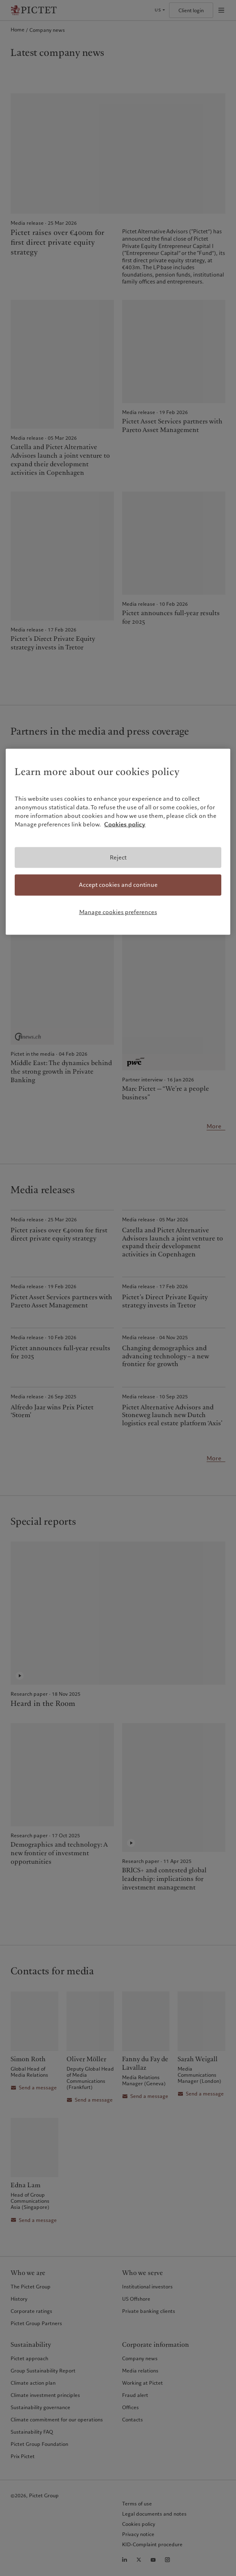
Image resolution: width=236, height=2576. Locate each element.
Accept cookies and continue (118, 885)
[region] (118, 842)
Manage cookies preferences (118, 912)
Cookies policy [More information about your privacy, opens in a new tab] (124, 824)
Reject (118, 857)
